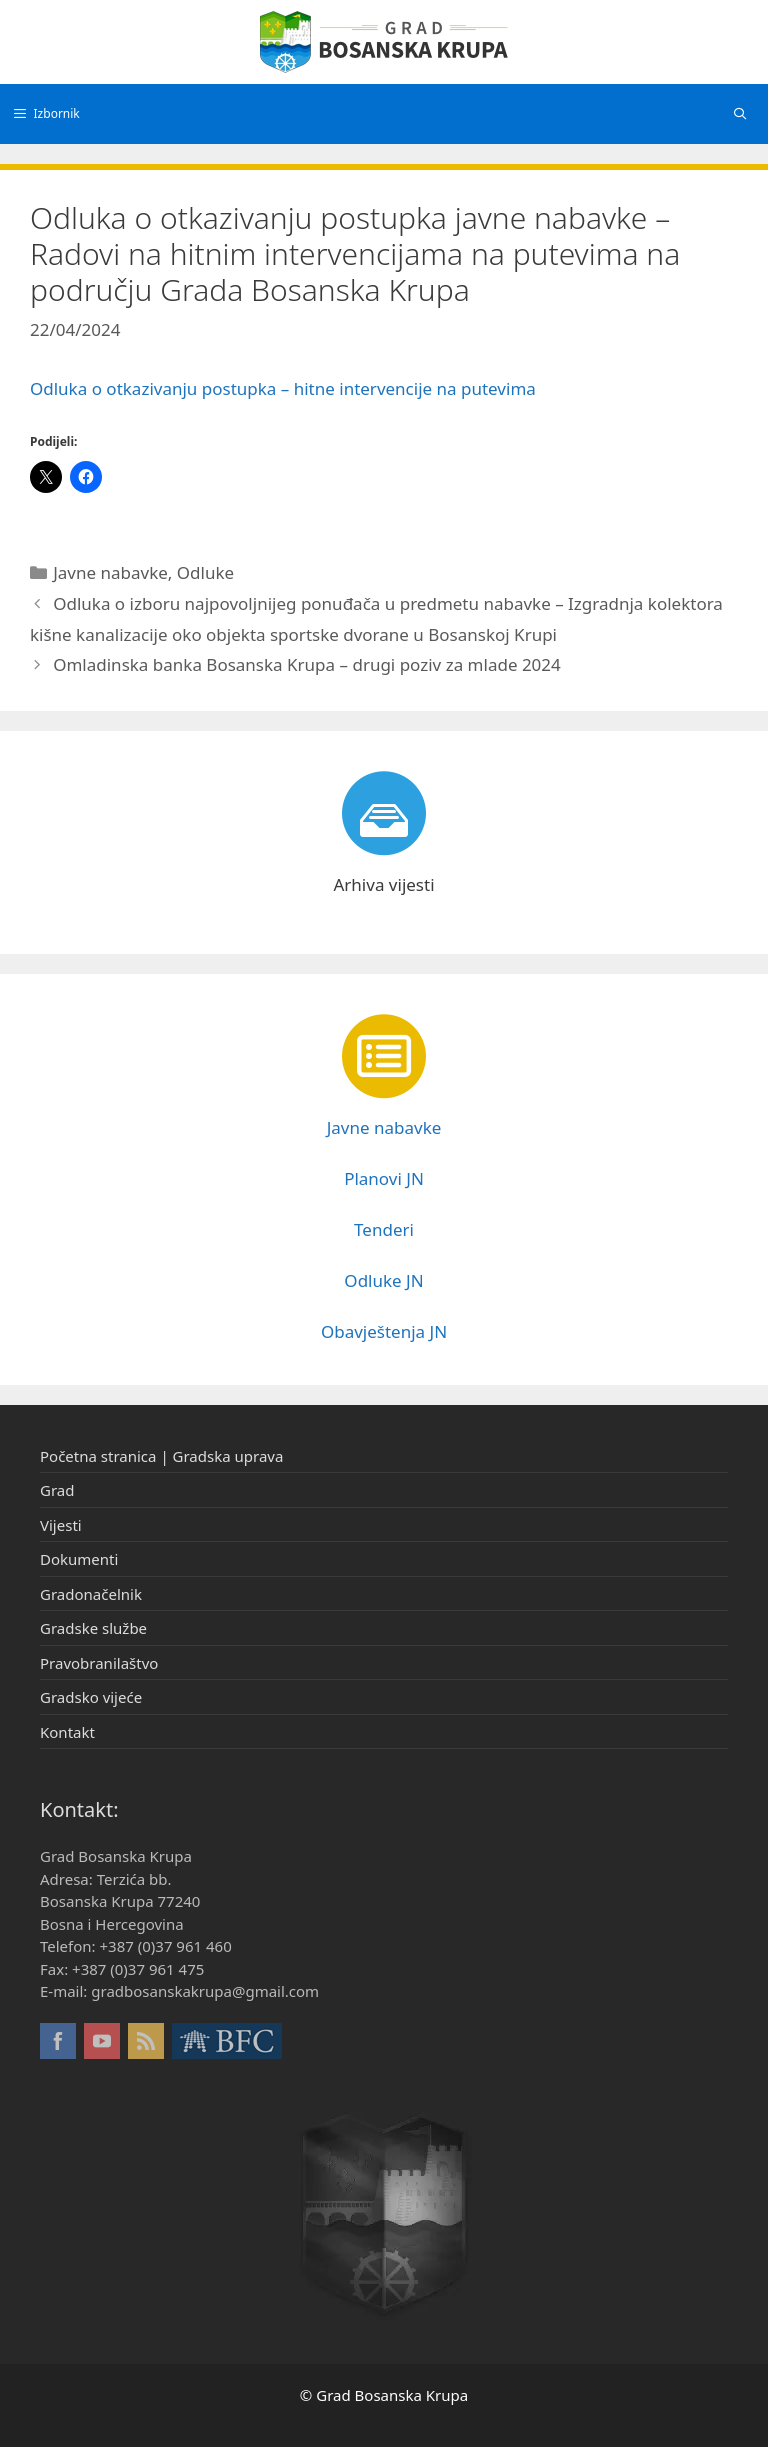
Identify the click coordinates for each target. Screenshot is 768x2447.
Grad (57, 1490)
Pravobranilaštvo (99, 1663)
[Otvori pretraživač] (740, 114)
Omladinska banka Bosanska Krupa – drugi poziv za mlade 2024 (307, 664)
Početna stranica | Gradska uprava (161, 1456)
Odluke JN (383, 1280)
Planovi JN (384, 1178)
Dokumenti (79, 1559)
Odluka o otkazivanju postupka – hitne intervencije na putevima (283, 388)
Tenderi (384, 1229)
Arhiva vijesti (383, 884)
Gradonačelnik (91, 1594)
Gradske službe (93, 1628)
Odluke (205, 572)
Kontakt (67, 1732)
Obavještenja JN (384, 1331)
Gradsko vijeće (91, 1697)
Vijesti (61, 1525)
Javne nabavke (110, 572)
